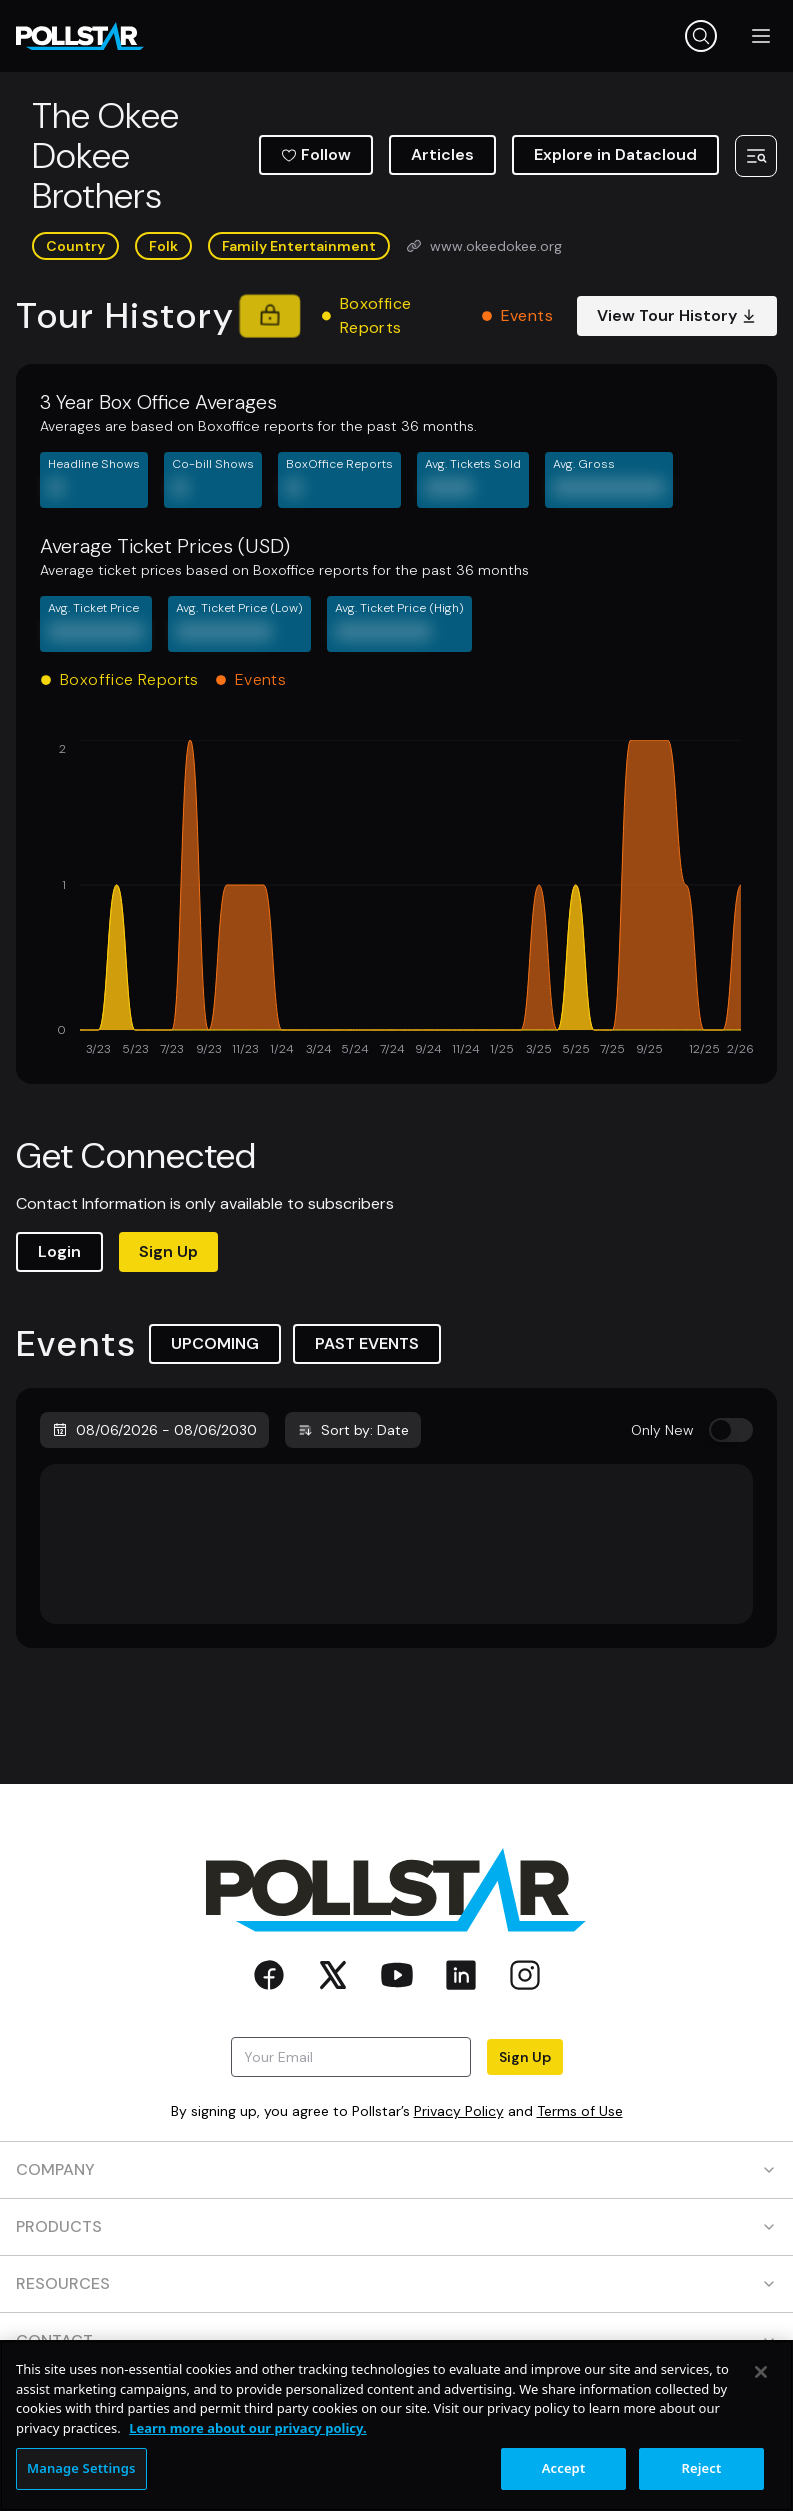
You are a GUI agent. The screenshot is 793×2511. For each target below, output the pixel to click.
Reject (702, 2468)
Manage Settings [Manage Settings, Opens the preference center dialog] (81, 2468)
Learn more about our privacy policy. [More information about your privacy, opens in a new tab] (247, 2428)
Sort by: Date (353, 1430)
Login (59, 1251)
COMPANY (396, 2169)
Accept (564, 2468)
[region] (396, 2425)
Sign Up (168, 1251)
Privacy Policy (459, 2111)
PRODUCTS (396, 2226)
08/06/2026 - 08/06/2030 (154, 1430)
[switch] (731, 1430)
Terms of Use (580, 2111)
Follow (316, 154)
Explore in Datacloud (615, 154)
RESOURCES (396, 2283)
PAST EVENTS (367, 1343)
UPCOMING (215, 1343)
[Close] (761, 2372)
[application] (396, 900)
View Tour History (677, 315)
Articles (442, 154)
